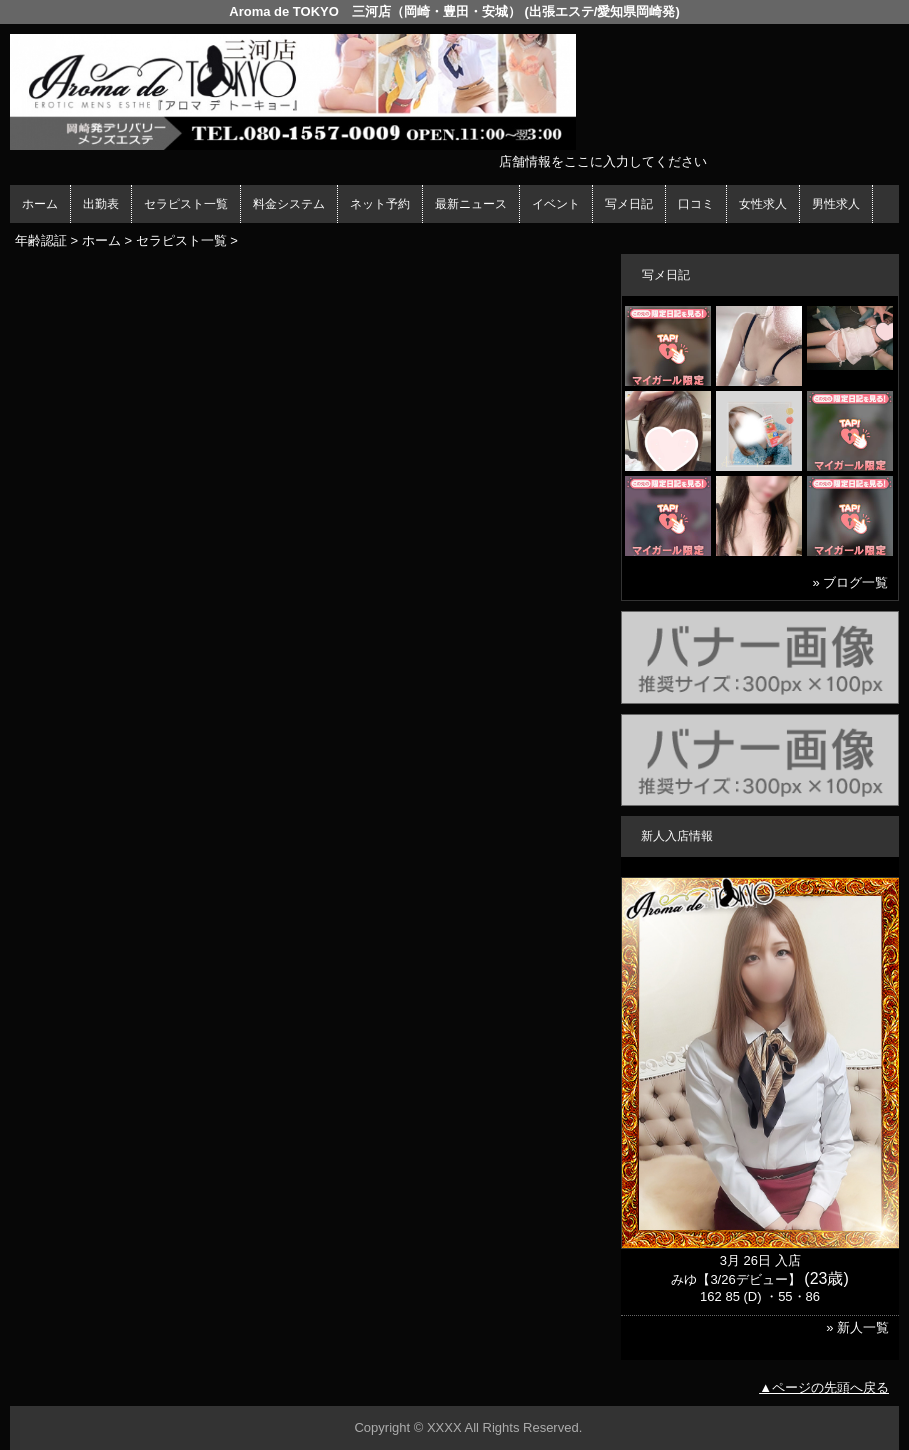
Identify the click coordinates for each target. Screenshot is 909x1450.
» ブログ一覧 (850, 582)
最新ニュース (471, 204)
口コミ (696, 204)
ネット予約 (380, 204)
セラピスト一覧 (186, 204)
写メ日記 (629, 204)
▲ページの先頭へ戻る (824, 1387)
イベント (556, 204)
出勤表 (101, 204)
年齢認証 (41, 240)
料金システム (289, 204)
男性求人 (836, 204)
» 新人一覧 (857, 1327)
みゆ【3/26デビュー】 (735, 1279)
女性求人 (763, 204)
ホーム (40, 204)
